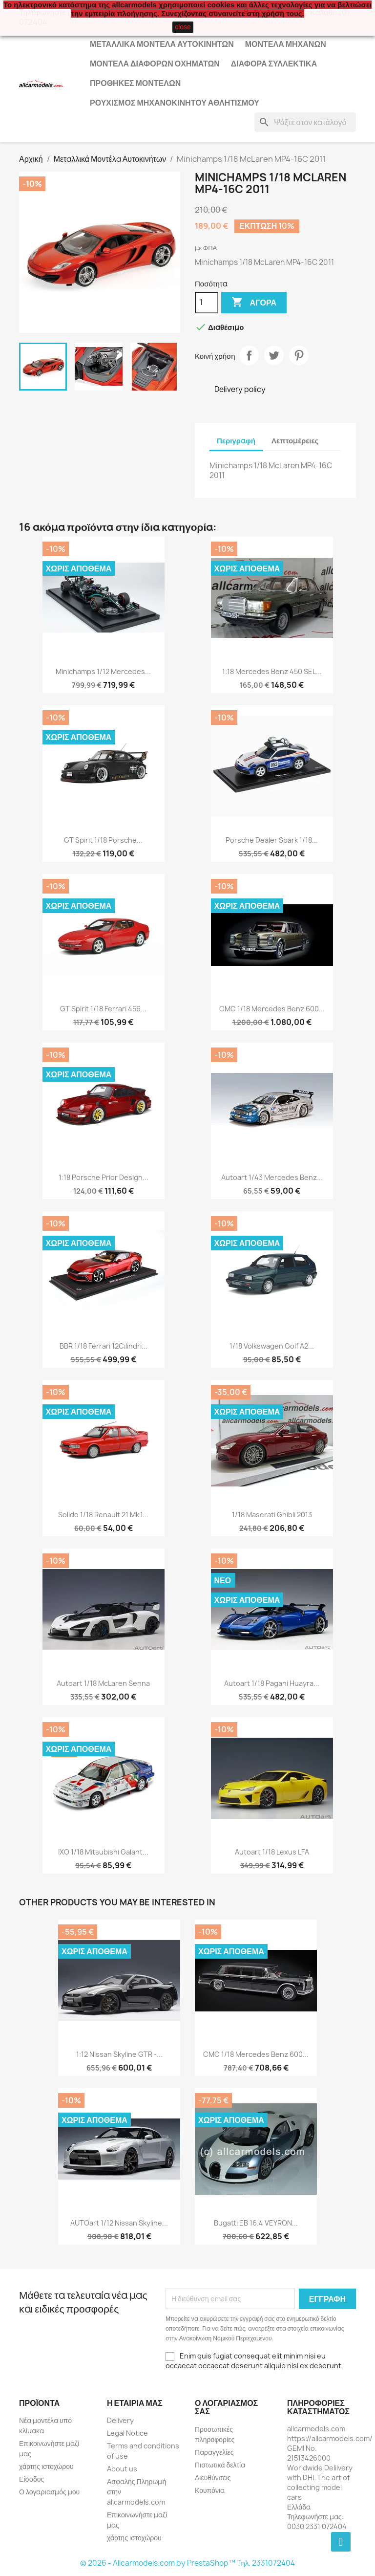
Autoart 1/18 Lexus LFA (272, 1851)
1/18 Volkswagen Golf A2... (271, 1346)
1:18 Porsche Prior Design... (103, 1177)
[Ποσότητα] (206, 302)
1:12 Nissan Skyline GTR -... (119, 2054)
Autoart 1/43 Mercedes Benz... (272, 1177)
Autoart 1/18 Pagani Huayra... (271, 1683)
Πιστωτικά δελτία (220, 2464)
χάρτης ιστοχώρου (46, 2466)
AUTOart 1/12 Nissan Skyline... (119, 2222)
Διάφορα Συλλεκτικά (274, 63)
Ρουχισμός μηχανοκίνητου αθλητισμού (174, 102)
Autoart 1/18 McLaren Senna (103, 1683)
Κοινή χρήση (249, 355)
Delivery (120, 2420)
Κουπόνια (210, 2490)
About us (122, 2468)
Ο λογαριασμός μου (49, 2491)
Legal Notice (127, 2433)
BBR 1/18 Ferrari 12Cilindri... (103, 1346)
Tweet (274, 355)
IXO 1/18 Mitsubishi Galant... (103, 1851)
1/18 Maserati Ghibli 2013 (272, 1514)
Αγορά (253, 302)
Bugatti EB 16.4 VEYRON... (256, 2222)
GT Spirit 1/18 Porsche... (103, 840)
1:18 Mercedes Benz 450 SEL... (272, 671)
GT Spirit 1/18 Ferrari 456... (103, 1008)
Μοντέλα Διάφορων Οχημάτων (155, 63)
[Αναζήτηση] (305, 122)
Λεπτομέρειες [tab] (294, 441)
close (183, 27)
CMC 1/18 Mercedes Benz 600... (272, 1008)
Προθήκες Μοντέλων (135, 83)
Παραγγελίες (214, 2452)
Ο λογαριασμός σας (226, 2407)
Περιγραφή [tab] (236, 441)
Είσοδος (31, 2479)
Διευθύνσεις (213, 2477)
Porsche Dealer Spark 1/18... (272, 840)
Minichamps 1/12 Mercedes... (103, 671)
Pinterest (299, 355)
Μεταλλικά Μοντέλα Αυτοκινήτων (162, 44)
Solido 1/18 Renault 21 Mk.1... (103, 1514)
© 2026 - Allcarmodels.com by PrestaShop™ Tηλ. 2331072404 (187, 2563)
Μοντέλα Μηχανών (285, 44)
